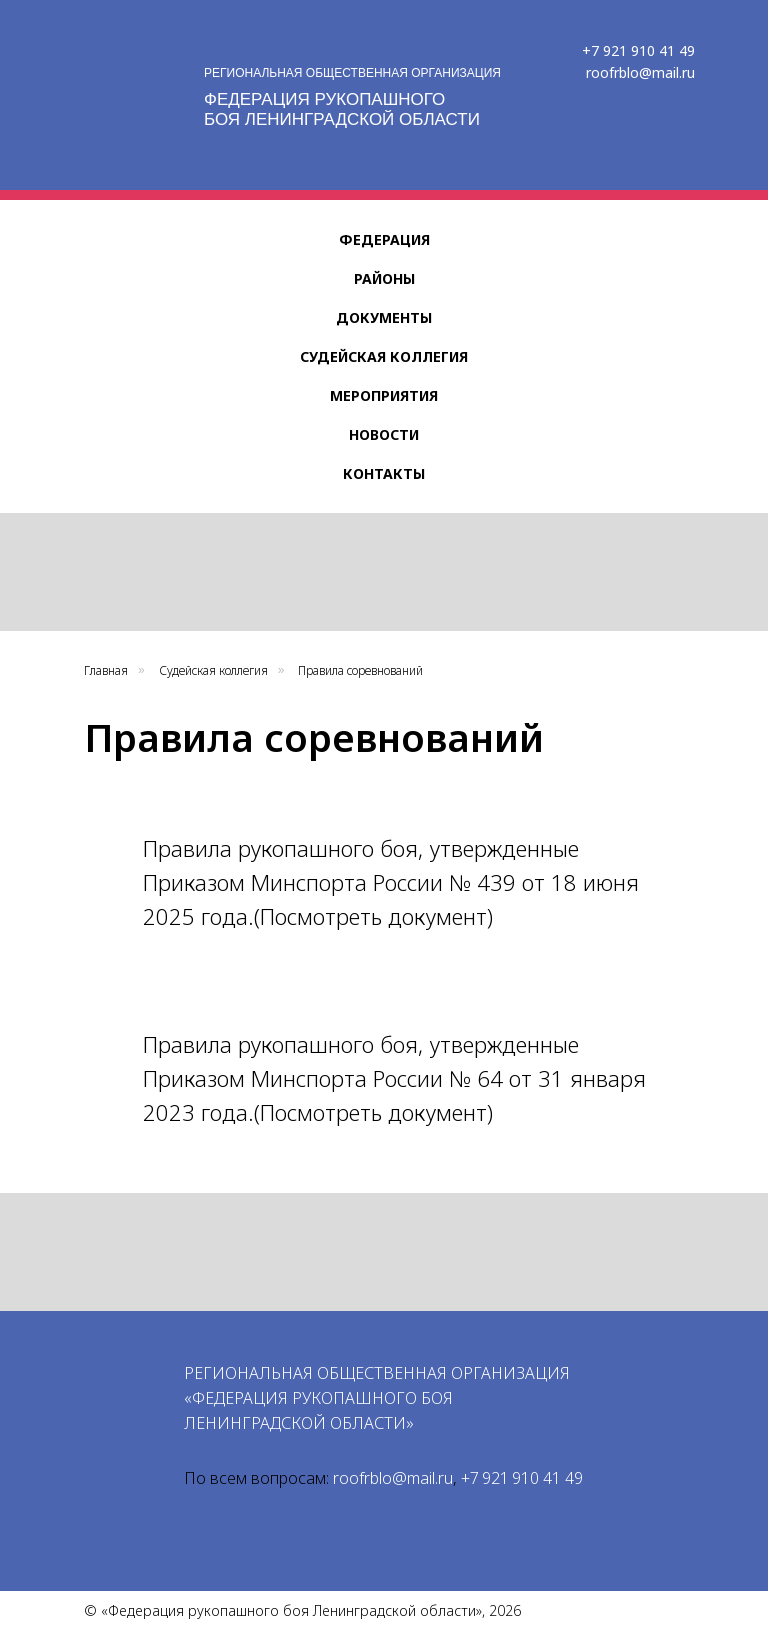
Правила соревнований (360, 670)
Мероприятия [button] (384, 395)
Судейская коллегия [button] (384, 356)
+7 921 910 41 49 (638, 50)
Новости (384, 434)
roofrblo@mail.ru (640, 72)
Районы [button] (384, 278)
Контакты (384, 473)
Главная (106, 670)
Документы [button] (384, 317)
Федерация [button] (384, 239)
